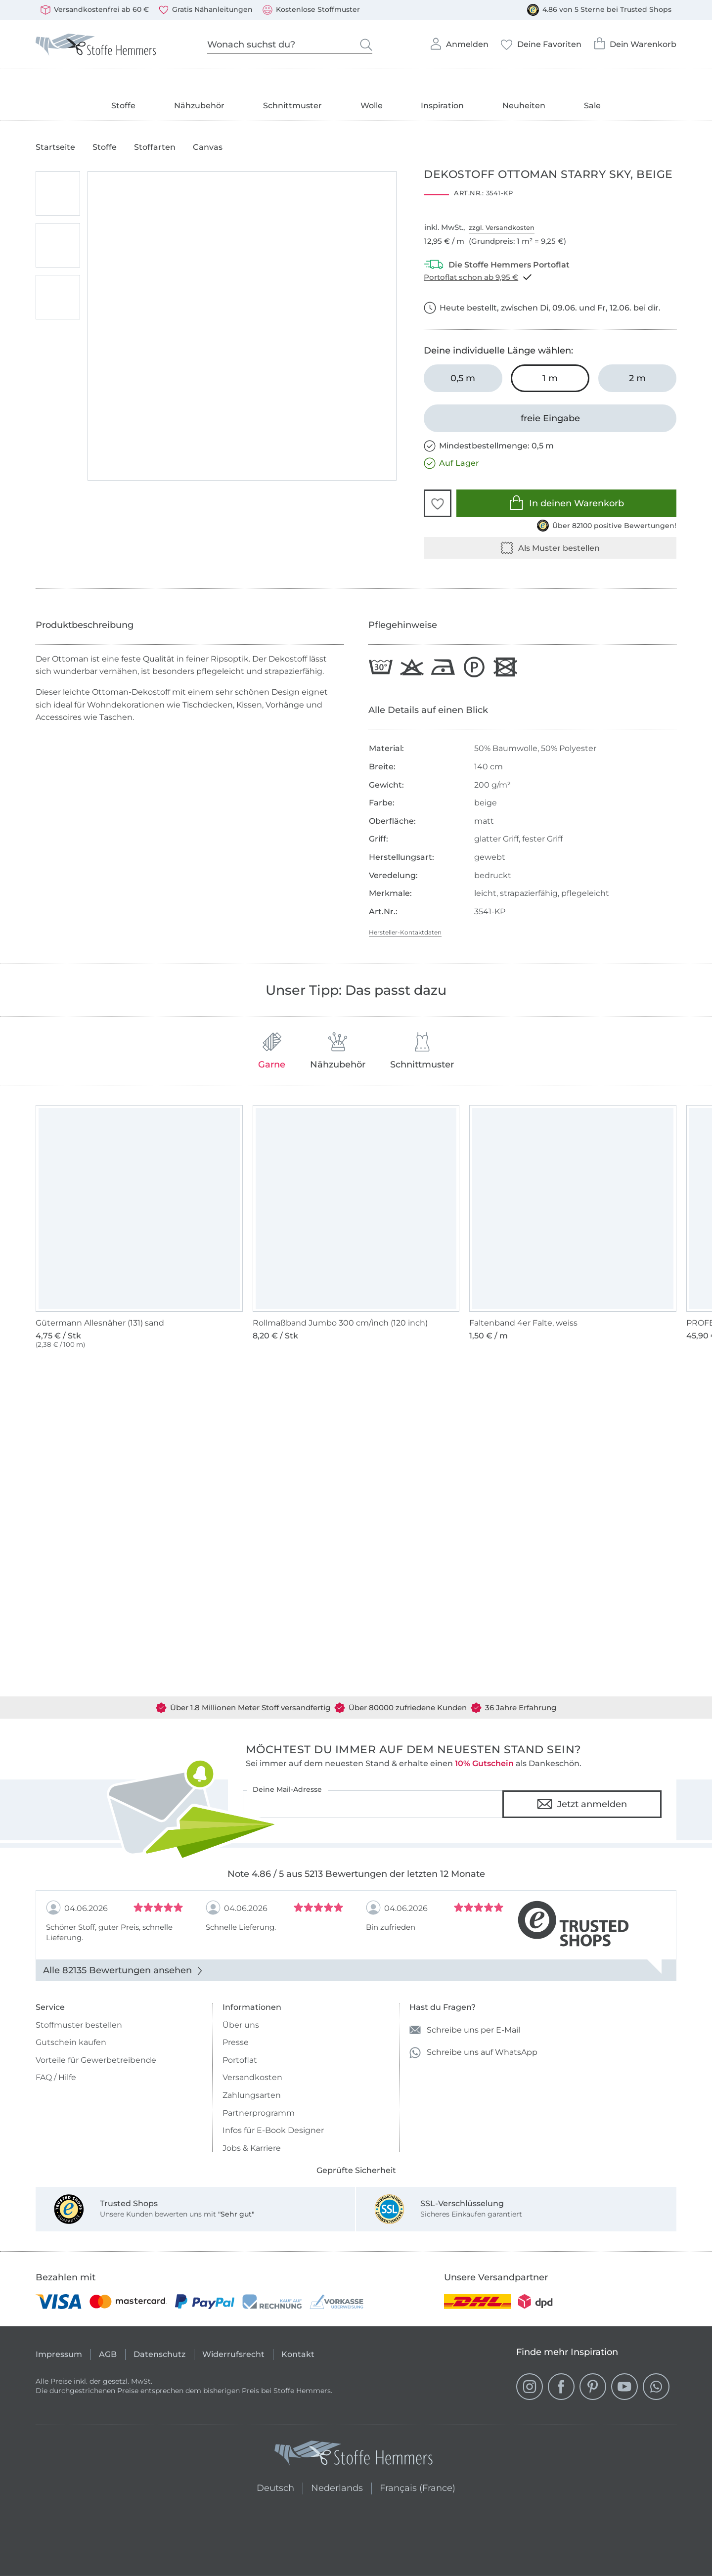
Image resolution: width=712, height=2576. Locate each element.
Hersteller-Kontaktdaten (405, 932)
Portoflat (239, 2060)
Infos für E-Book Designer (273, 2130)
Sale (592, 105)
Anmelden (459, 41)
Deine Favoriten (540, 41)
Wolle (371, 105)
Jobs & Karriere (251, 2148)
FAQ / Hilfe (56, 2077)
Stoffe (123, 105)
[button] (437, 503)
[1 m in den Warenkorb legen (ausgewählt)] (550, 378)
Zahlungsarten (251, 2095)
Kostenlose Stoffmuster (311, 10)
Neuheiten (523, 105)
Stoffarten (155, 147)
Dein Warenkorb (634, 40)
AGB (108, 2354)
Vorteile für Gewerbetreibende (96, 2060)
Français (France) (417, 2486)
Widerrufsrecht (233, 2354)
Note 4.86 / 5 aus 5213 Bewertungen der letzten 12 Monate (356, 1873)
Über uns (240, 2025)
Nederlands (337, 2486)
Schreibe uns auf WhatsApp (473, 2052)
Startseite (55, 147)
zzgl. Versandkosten (501, 227)
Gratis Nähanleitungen (206, 10)
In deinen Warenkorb (566, 502)
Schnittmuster (292, 105)
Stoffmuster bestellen (79, 2025)
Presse (235, 2042)
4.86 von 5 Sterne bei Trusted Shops (599, 10)
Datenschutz (159, 2354)
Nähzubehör (199, 105)
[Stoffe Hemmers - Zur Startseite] (353, 2455)
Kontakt (297, 2354)
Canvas (207, 147)
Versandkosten (252, 2077)
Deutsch (271, 2486)
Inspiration (442, 105)
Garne (271, 1051)
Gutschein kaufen (71, 2042)
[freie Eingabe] (550, 418)
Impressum (59, 2354)
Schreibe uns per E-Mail (464, 2030)
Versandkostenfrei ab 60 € (95, 10)
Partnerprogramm (258, 2113)
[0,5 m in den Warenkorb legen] (463, 378)
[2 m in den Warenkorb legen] (637, 378)
